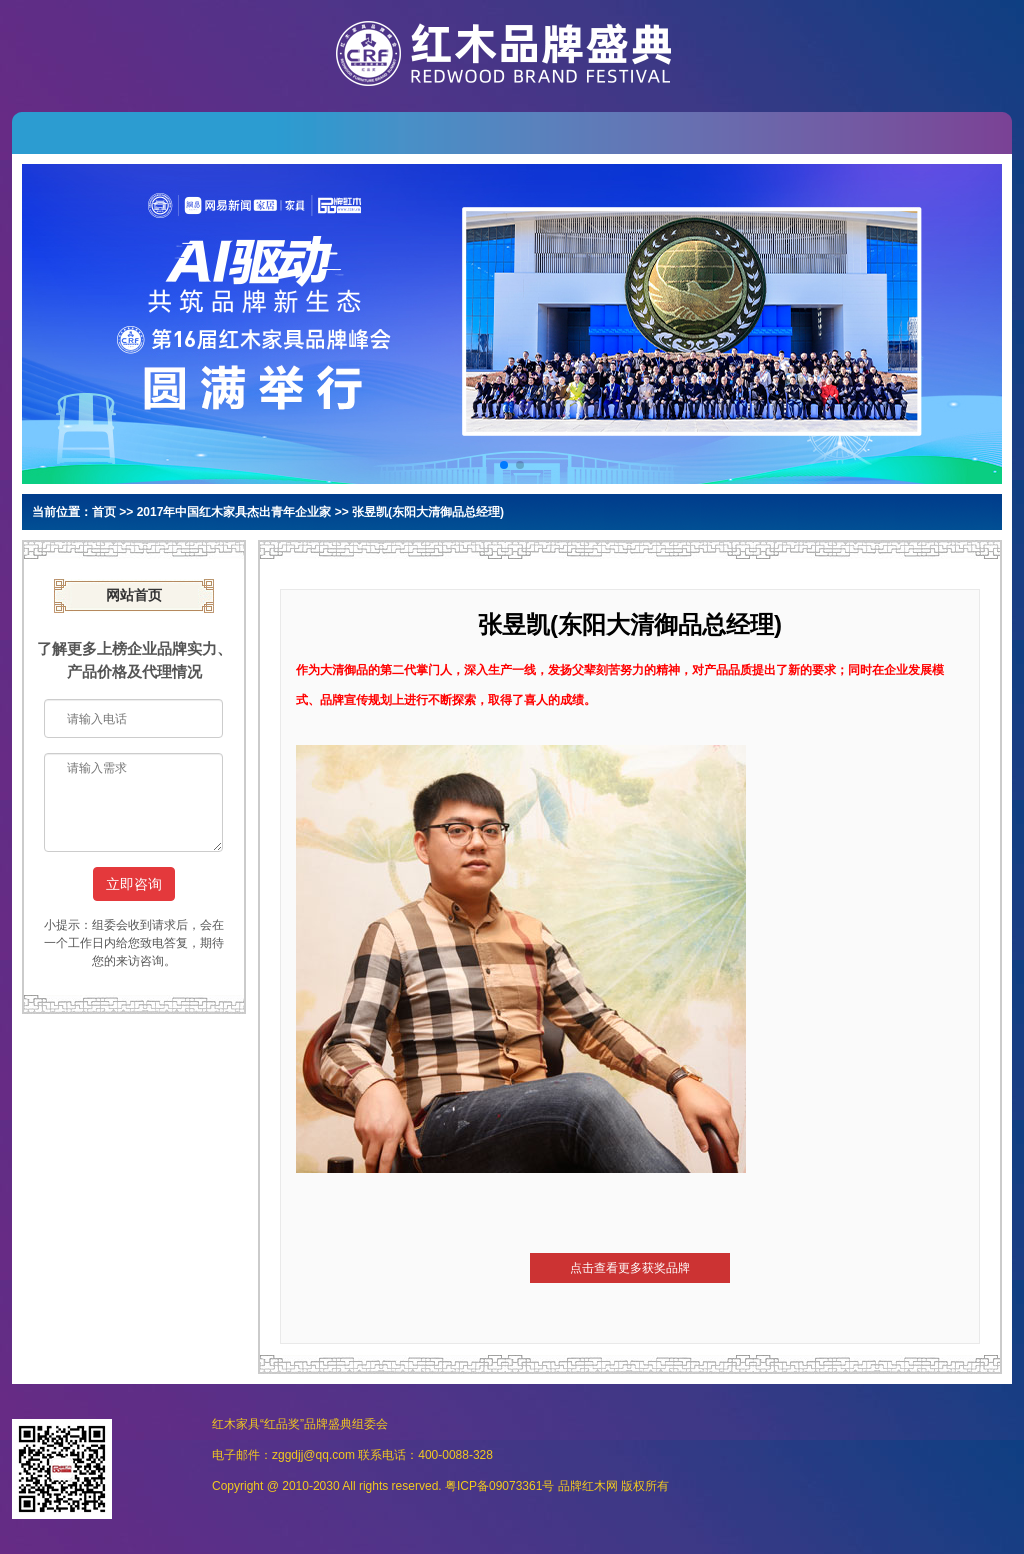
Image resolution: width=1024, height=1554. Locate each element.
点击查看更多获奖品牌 (630, 1268)
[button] (504, 465)
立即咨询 (134, 884)
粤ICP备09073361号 (499, 1486)
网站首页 (134, 595)
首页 (104, 512)
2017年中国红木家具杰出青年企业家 (234, 512)
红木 (594, 1486)
